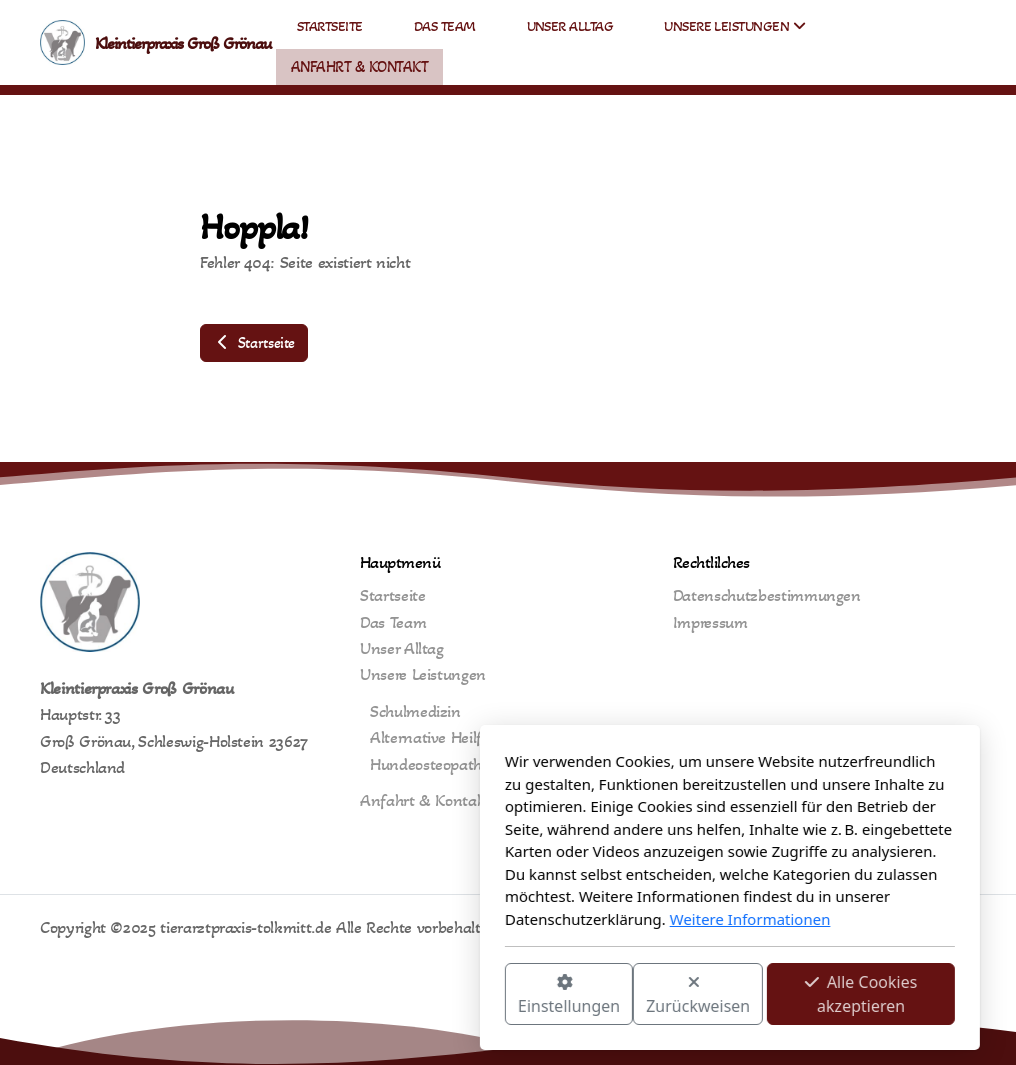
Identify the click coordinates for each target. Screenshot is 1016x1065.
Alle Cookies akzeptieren (639, 994)
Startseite (254, 342)
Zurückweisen (476, 995)
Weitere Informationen (528, 919)
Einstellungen (347, 995)
